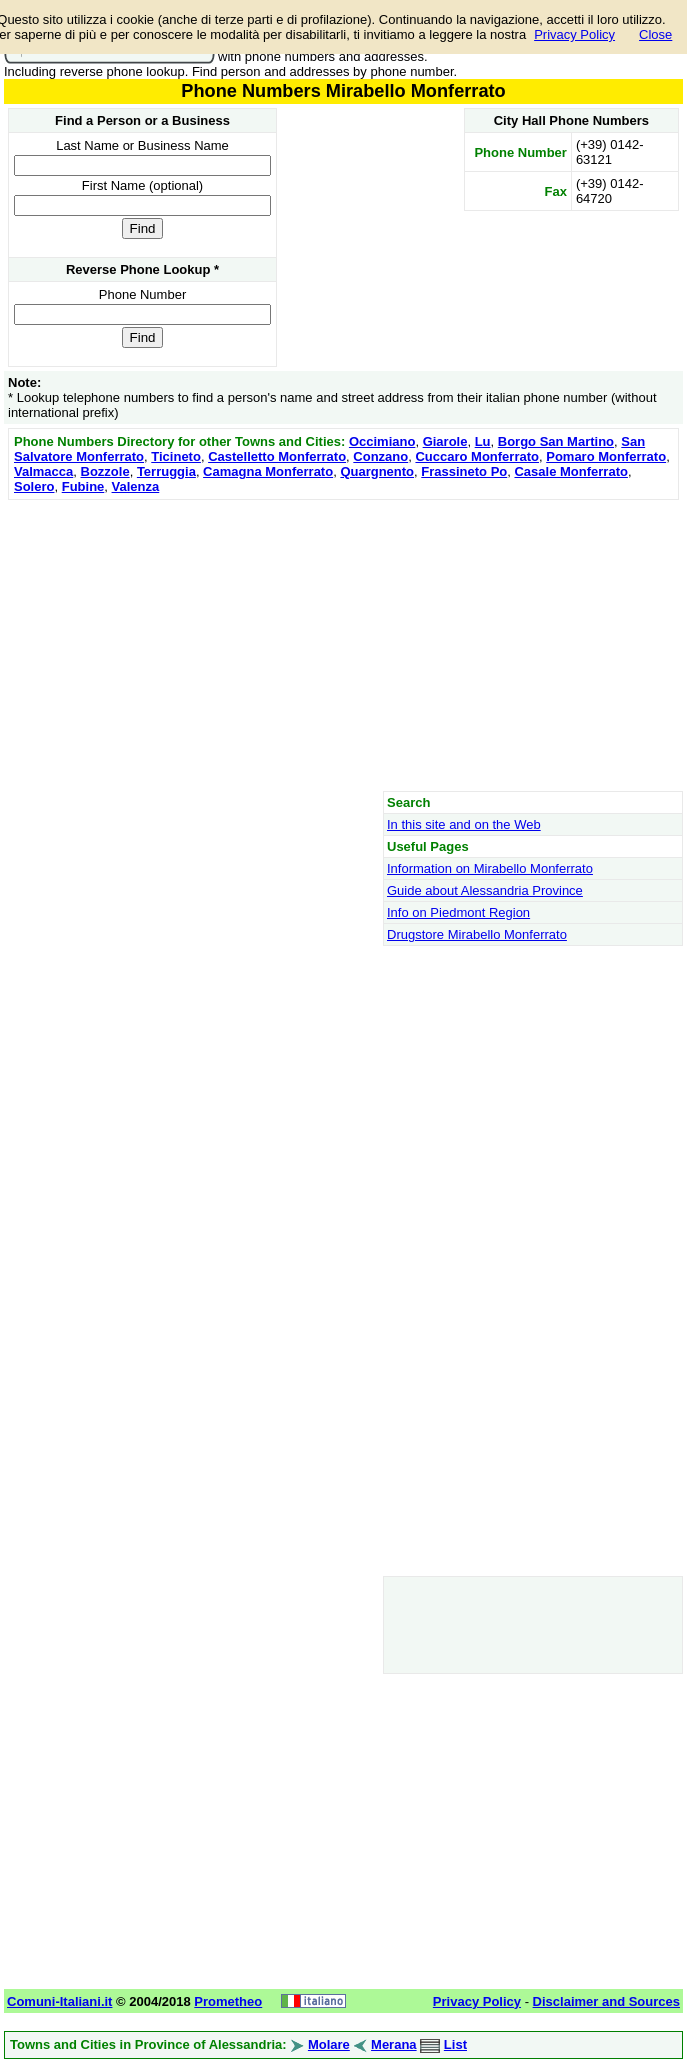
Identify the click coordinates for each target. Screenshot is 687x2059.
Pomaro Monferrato (606, 456)
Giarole (445, 441)
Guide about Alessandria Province (485, 890)
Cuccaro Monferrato (477, 456)
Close (655, 34)
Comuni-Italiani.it (59, 2001)
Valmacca (43, 471)
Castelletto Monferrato (277, 456)
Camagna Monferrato (268, 471)
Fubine (83, 486)
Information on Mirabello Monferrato (490, 868)
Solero (34, 486)
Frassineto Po (464, 471)
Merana (394, 2044)
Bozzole (105, 471)
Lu (483, 441)
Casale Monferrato (570, 471)
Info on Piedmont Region (458, 912)
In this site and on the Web (464, 824)
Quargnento (377, 471)
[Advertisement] (343, 645)
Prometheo (228, 2001)
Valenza (136, 486)
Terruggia (166, 471)
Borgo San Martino (556, 441)
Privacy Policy (574, 34)
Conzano (380, 456)
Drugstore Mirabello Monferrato (477, 934)
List (455, 2044)
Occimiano (382, 441)
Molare (329, 2044)
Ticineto (176, 456)
